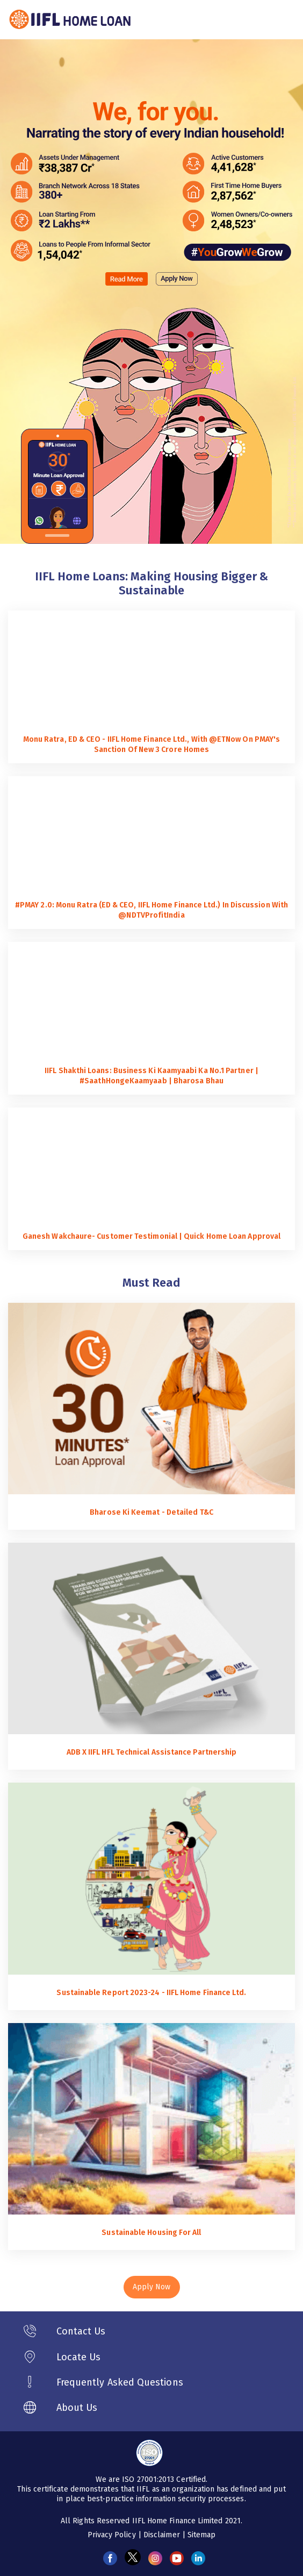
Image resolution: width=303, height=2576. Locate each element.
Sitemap (201, 2534)
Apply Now (152, 2286)
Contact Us (81, 2331)
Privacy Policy (113, 2534)
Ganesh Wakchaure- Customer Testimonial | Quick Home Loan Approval (151, 1236)
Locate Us (78, 2357)
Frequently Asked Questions (119, 2382)
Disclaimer (162, 2534)
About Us (77, 2408)
